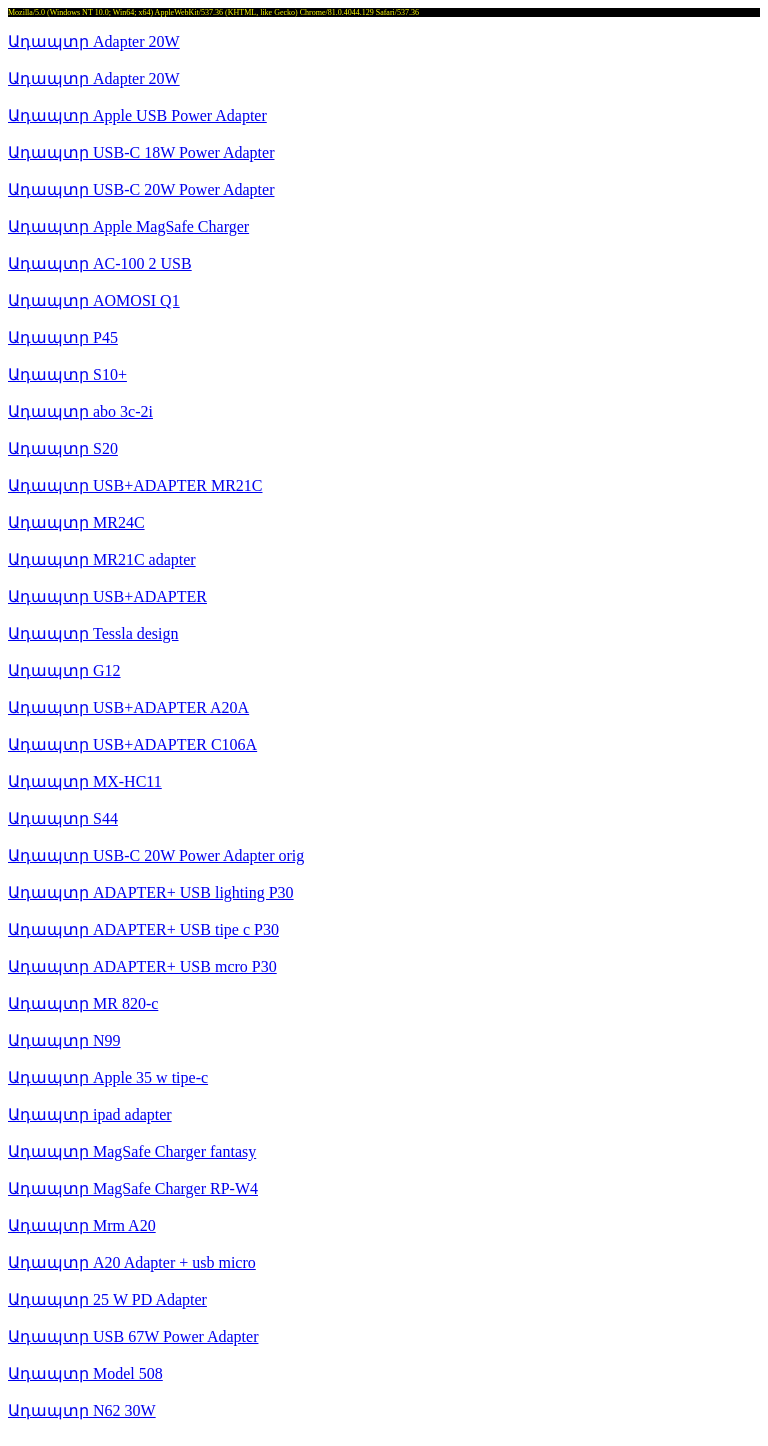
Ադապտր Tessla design (93, 633)
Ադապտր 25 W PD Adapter (107, 1299)
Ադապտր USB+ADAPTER (107, 596)
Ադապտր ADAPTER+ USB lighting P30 (151, 892)
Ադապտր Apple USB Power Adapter (137, 115)
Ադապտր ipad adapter (90, 1114)
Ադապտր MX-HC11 (85, 781)
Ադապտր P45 (63, 337)
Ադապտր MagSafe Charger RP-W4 (133, 1188)
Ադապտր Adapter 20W (94, 41)
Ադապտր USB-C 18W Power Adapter (141, 152)
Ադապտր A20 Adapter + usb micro (132, 1262)
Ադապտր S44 (63, 818)
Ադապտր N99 (64, 1040)
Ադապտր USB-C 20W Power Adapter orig (156, 855)
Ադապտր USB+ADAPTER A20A (128, 707)
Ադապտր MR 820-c (83, 1003)
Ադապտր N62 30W (82, 1410)
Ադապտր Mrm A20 (82, 1225)
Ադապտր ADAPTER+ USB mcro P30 (142, 966)
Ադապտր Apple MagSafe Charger (128, 226)
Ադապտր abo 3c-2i (80, 411)
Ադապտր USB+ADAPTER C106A (132, 744)
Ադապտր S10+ (67, 374)
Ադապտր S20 (63, 448)
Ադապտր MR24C (76, 522)
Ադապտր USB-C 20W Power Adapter (141, 189)
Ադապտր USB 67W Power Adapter (133, 1336)
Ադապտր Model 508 (85, 1373)
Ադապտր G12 (64, 670)
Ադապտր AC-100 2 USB (100, 263)
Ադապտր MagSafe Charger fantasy (132, 1151)
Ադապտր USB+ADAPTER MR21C (135, 485)
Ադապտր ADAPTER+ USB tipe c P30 (143, 929)
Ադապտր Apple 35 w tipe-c (108, 1077)
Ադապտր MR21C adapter (102, 559)
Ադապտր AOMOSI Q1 (94, 300)
